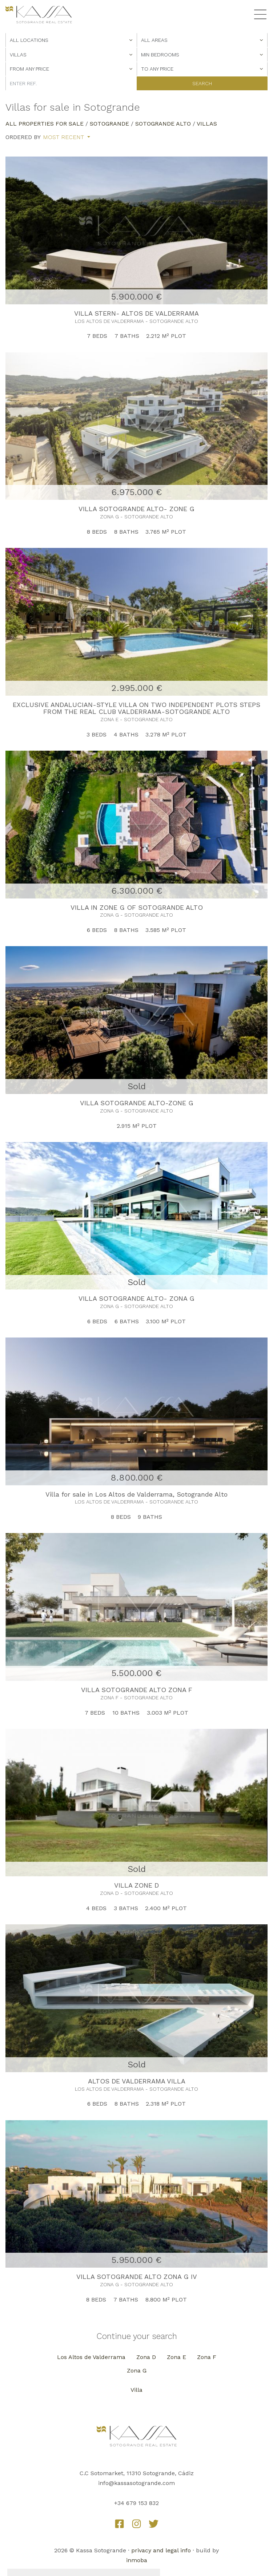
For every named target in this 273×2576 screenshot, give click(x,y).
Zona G (136, 2370)
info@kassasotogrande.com (136, 2483)
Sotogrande (109, 123)
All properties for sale (44, 123)
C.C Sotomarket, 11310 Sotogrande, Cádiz (137, 2473)
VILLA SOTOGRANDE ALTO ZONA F (136, 1690)
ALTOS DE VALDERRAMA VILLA (136, 2081)
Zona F (206, 2357)
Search (202, 83)
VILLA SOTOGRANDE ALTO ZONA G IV (136, 2276)
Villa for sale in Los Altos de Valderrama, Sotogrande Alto (136, 1494)
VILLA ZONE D (136, 1885)
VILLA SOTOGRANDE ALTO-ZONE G (136, 1103)
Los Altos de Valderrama (91, 2357)
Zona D (146, 2357)
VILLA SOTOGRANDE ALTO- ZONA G (136, 1298)
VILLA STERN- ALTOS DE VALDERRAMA (136, 313)
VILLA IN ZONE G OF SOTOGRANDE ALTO (137, 907)
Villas (207, 123)
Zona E (176, 2357)
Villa (136, 2389)
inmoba (136, 2560)
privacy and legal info (161, 2550)
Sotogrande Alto (163, 123)
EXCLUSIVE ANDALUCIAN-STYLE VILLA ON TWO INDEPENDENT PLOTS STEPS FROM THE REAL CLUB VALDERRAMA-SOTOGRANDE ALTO (136, 708)
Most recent (64, 137)
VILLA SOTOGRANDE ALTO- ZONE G (136, 509)
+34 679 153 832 (136, 2503)
